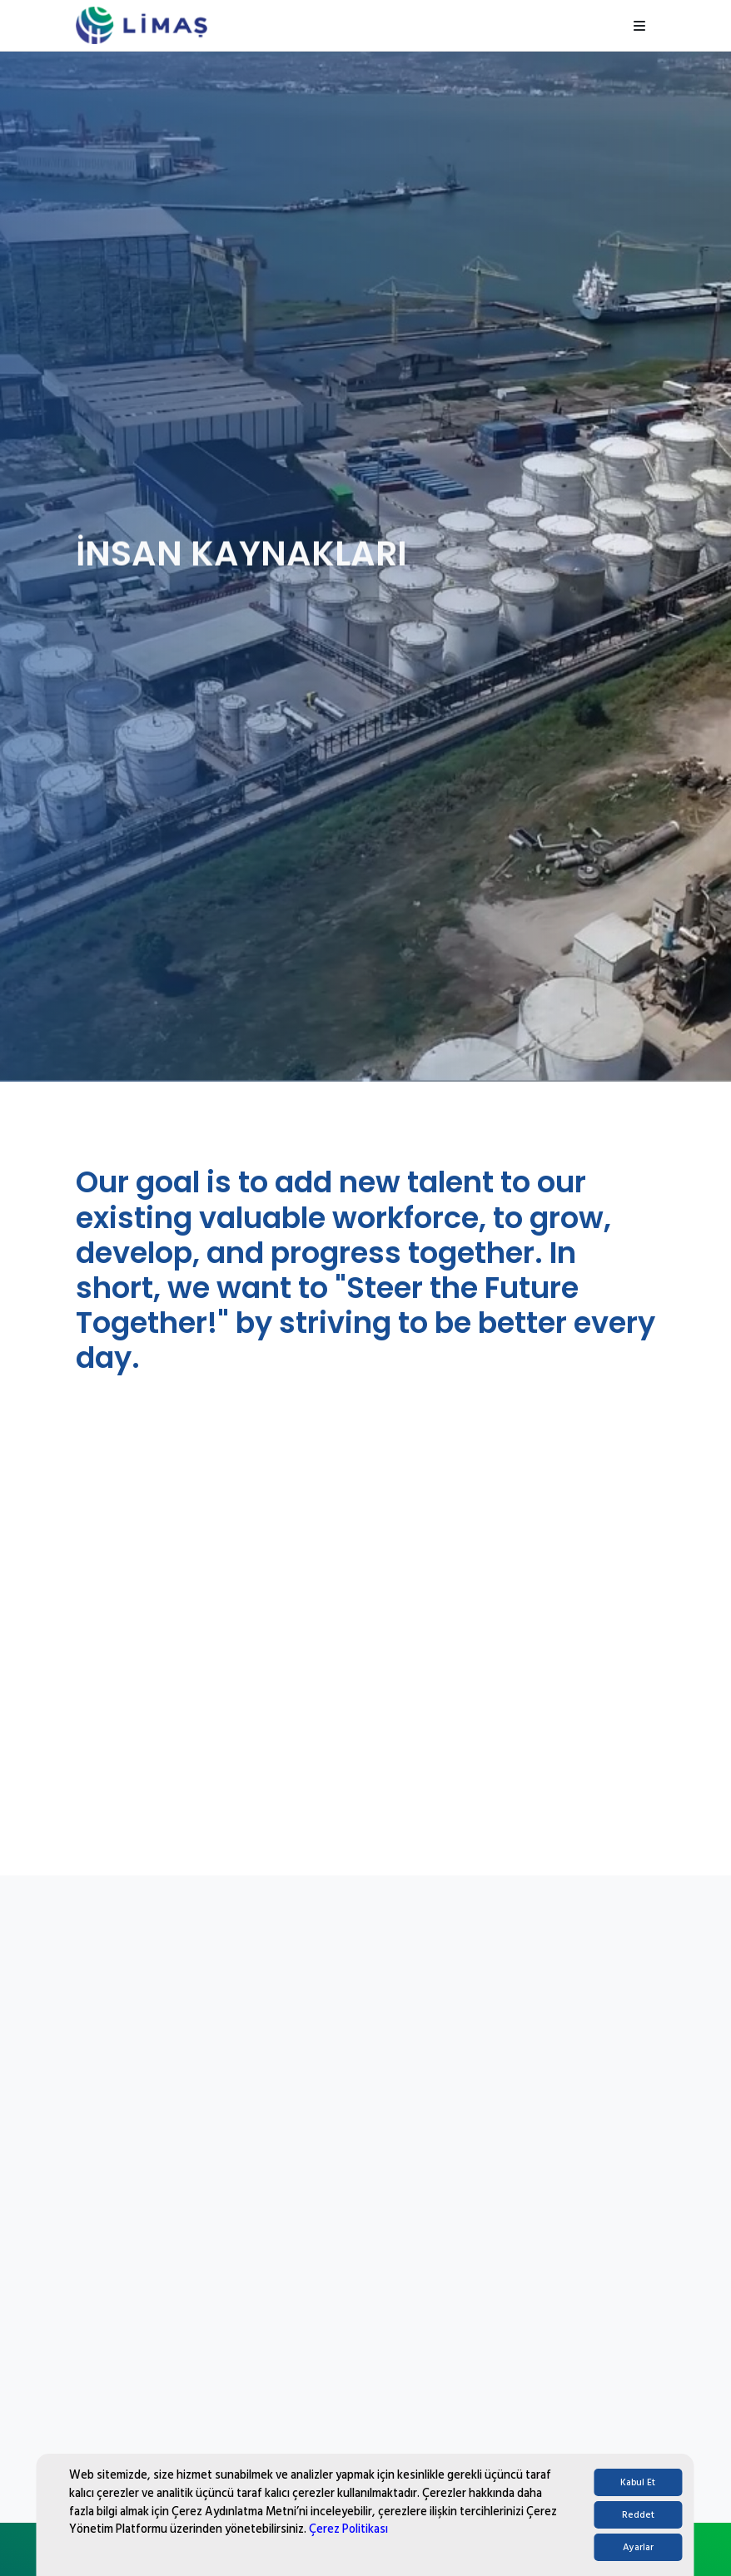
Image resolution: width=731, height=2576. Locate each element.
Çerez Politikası (348, 2529)
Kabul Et (637, 2482)
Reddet (638, 2515)
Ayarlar (638, 2547)
